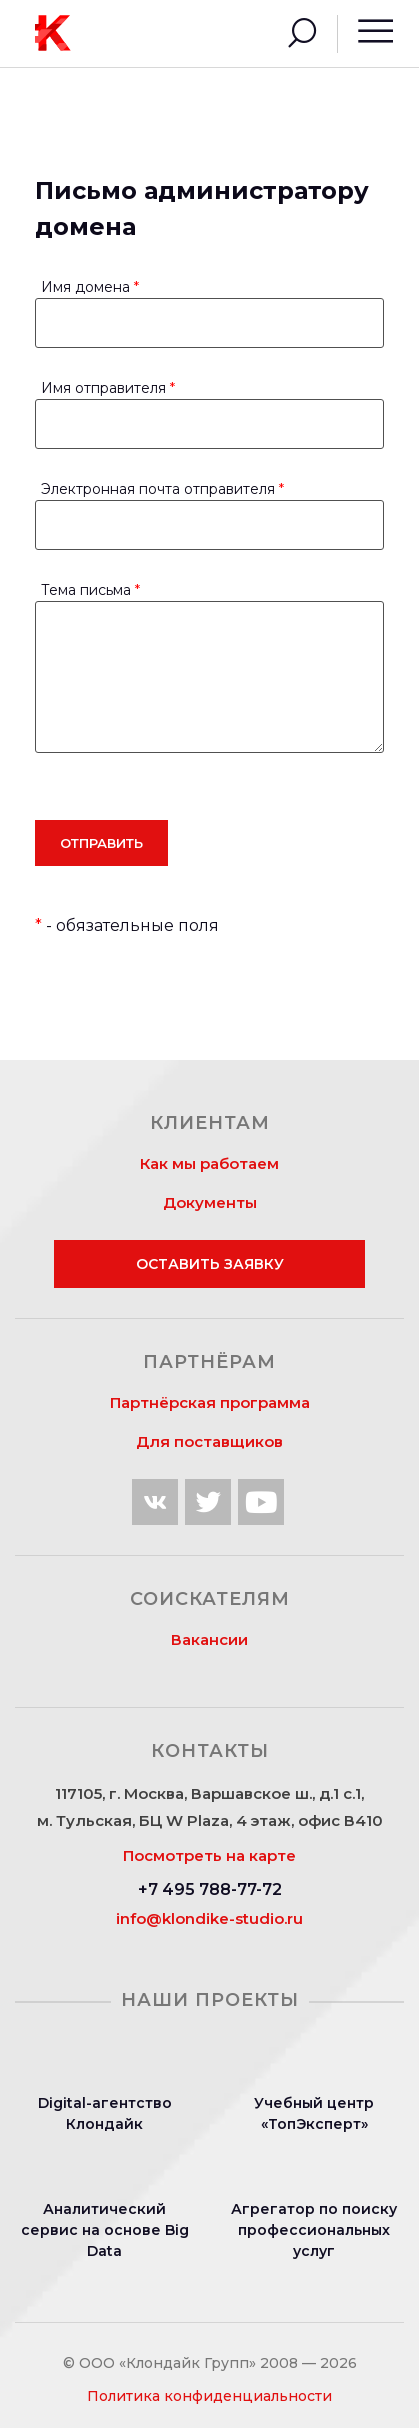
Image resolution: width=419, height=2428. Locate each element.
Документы (210, 1202)
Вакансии (209, 1639)
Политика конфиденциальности (209, 2396)
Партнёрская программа (210, 1402)
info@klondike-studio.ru (209, 1918)
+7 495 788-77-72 (210, 1889)
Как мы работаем (209, 1163)
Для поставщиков (209, 1441)
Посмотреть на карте (209, 1855)
